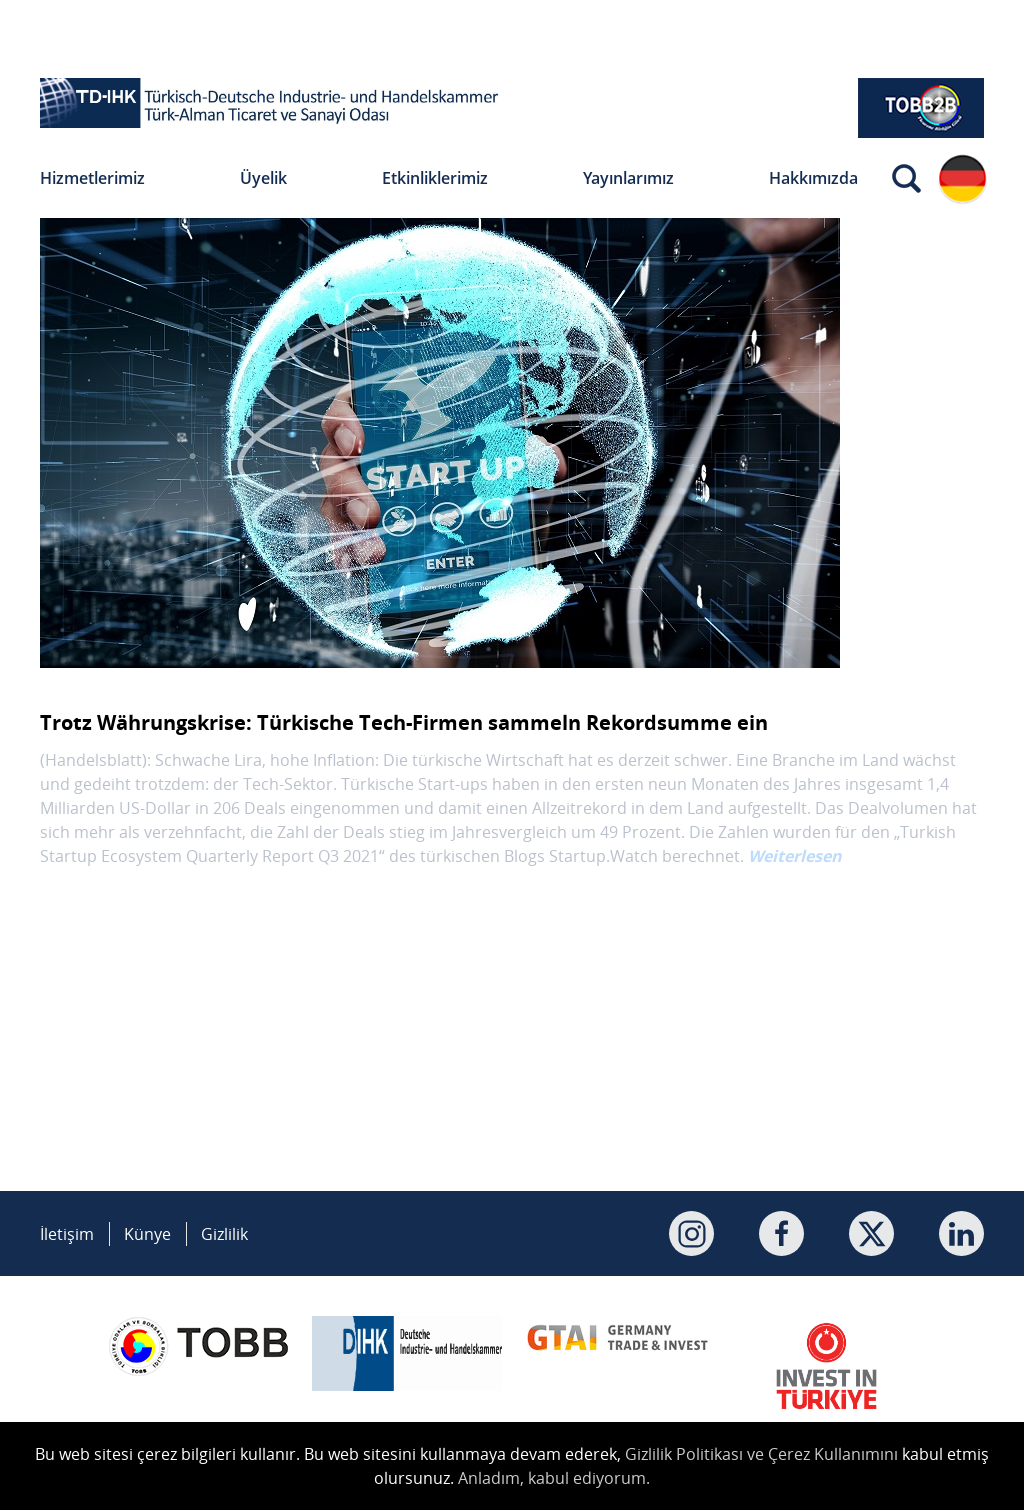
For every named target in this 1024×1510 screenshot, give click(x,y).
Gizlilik (224, 1234)
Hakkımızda (813, 178)
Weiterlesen (795, 856)
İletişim (67, 1234)
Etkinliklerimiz (435, 178)
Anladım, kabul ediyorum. (554, 1478)
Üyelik (263, 178)
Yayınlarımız (628, 178)
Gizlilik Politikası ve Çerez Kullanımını (761, 1454)
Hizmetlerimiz (92, 178)
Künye (147, 1234)
